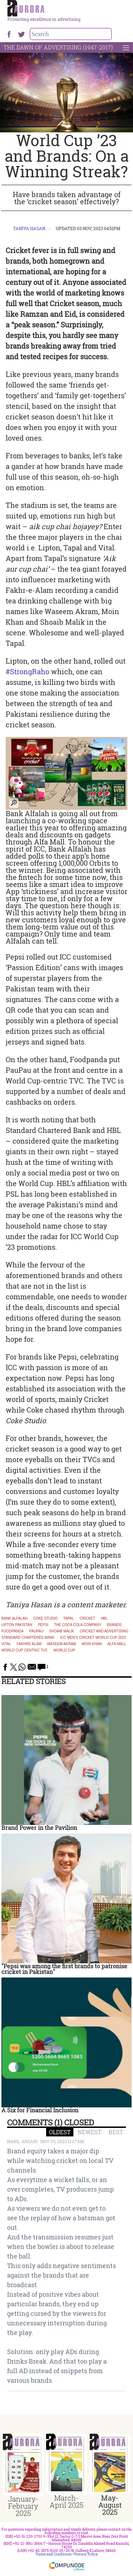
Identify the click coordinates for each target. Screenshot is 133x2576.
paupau (36, 1631)
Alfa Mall (116, 1644)
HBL (104, 1618)
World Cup (64, 1650)
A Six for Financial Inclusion (39, 2110)
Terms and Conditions (53, 2554)
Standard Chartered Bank (27, 1637)
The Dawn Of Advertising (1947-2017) (58, 47)
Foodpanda (12, 1631)
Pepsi (43, 1625)
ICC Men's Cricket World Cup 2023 (93, 1637)
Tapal (68, 1618)
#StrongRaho (27, 671)
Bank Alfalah (14, 1618)
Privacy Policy (86, 2554)
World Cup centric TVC (24, 1650)
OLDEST (60, 2132)
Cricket (87, 1618)
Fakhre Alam (29, 1644)
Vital (6, 1644)
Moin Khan (92, 1644)
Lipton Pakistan (16, 1625)
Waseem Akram (61, 1644)
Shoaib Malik (61, 1631)
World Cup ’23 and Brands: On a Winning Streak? (67, 156)
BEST (116, 2132)
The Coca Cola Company (77, 1625)
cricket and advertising (104, 1631)
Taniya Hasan (29, 228)
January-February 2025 (23, 2506)
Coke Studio (45, 1618)
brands (114, 1625)
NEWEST (89, 2132)
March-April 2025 (66, 2501)
